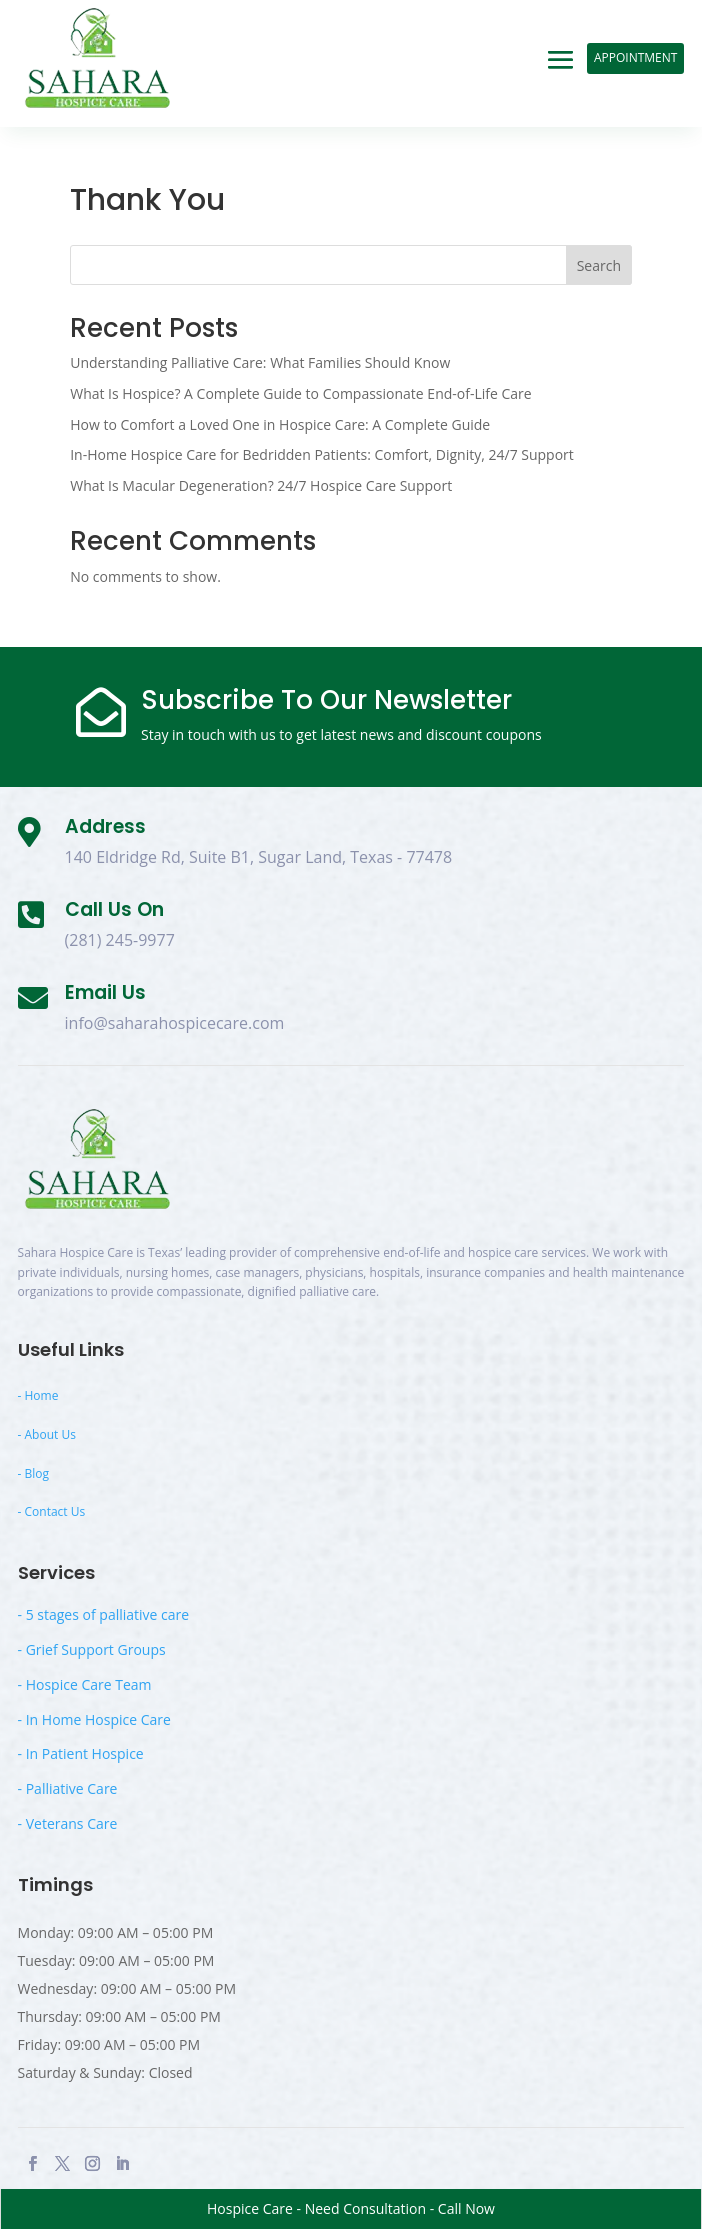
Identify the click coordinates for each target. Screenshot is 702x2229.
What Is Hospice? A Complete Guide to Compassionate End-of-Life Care (300, 393)
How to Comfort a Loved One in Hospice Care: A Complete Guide (280, 424)
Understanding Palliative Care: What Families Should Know (260, 362)
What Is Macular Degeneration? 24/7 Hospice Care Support (261, 485)
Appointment (635, 57)
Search (599, 265)
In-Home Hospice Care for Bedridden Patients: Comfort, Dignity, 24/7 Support (322, 454)
